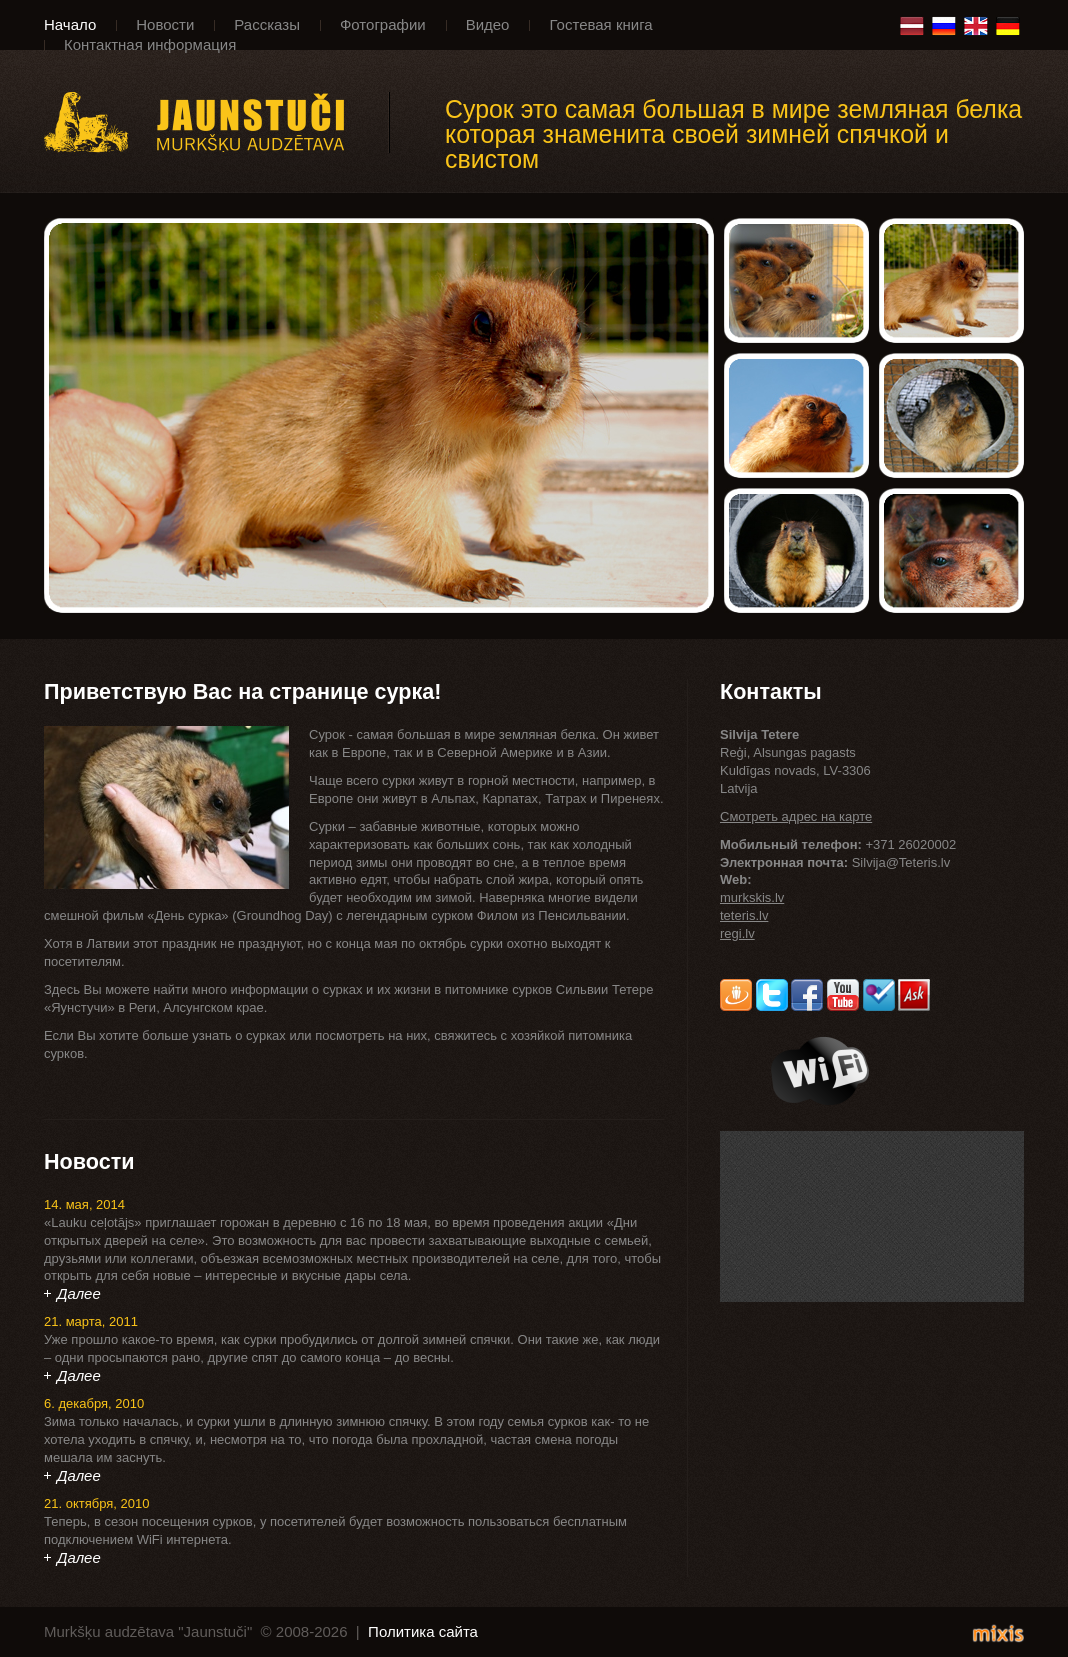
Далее (79, 1293)
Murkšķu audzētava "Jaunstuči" (217, 122)
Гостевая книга (600, 25)
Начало (70, 25)
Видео (488, 25)
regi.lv (737, 933)
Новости (165, 25)
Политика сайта (423, 1631)
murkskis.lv (752, 897)
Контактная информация (150, 45)
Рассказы (267, 25)
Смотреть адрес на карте (796, 816)
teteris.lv (744, 915)
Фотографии (383, 25)
